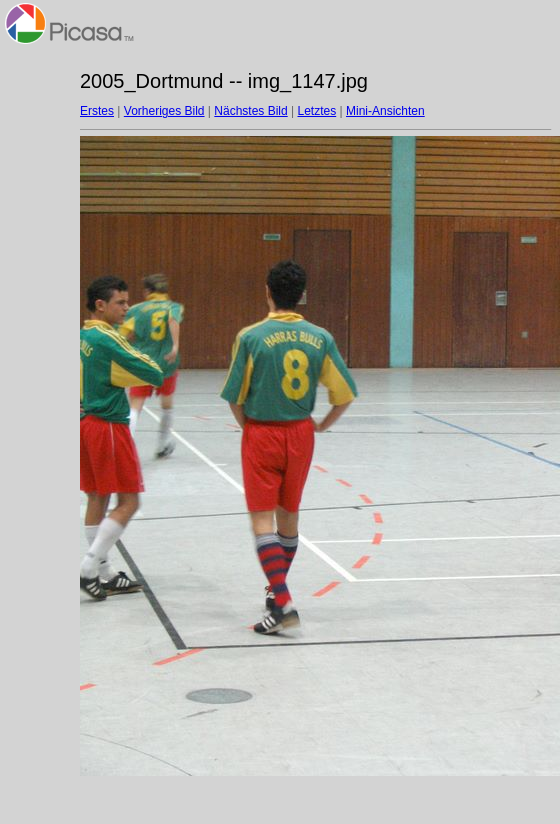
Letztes (317, 111)
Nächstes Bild (250, 111)
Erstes (97, 111)
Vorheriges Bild (164, 111)
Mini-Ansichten (385, 111)
